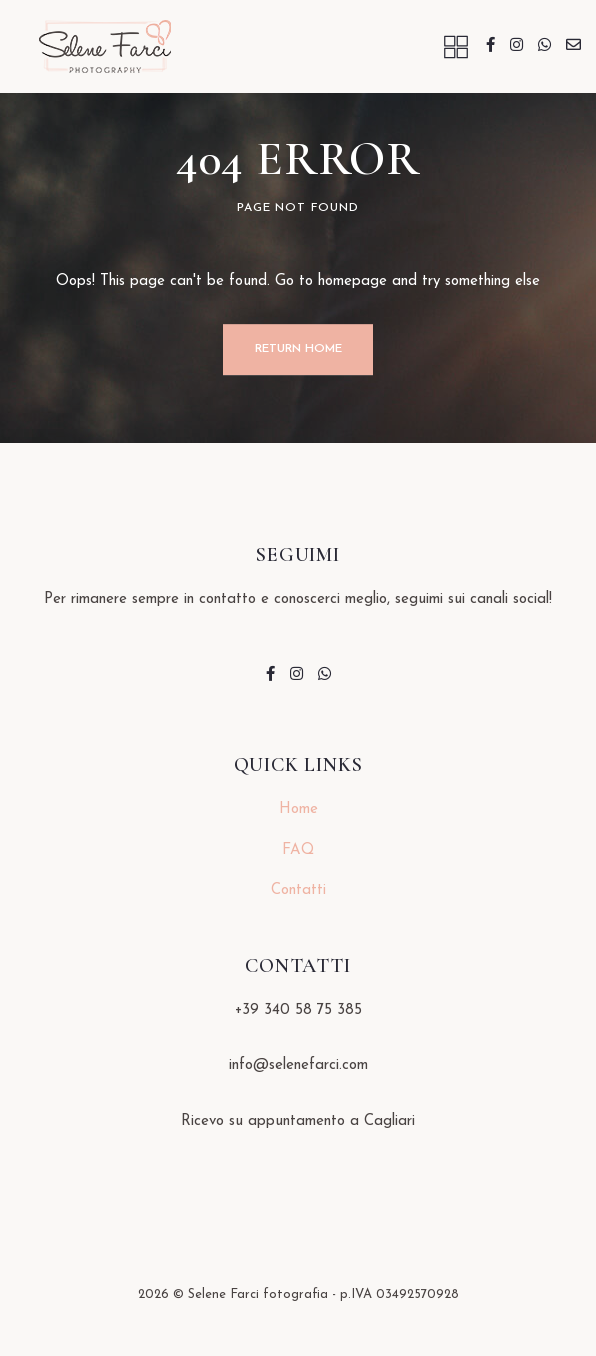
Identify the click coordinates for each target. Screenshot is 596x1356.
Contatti (298, 890)
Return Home (298, 349)
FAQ (298, 850)
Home (298, 809)
